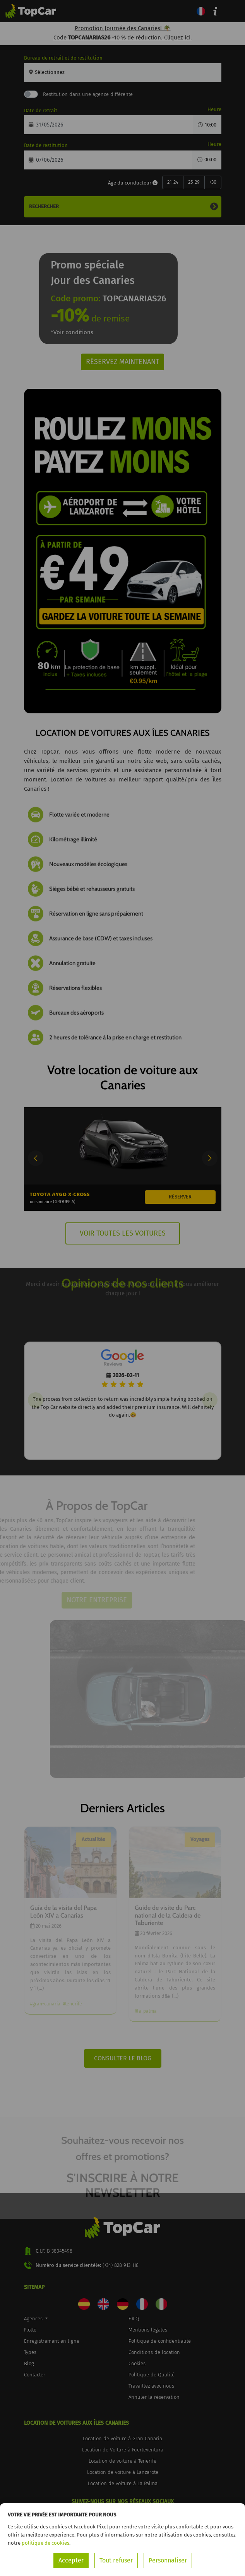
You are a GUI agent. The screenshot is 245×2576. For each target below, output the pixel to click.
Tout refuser (116, 2560)
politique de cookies (45, 2543)
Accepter (71, 2560)
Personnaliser (168, 2560)
